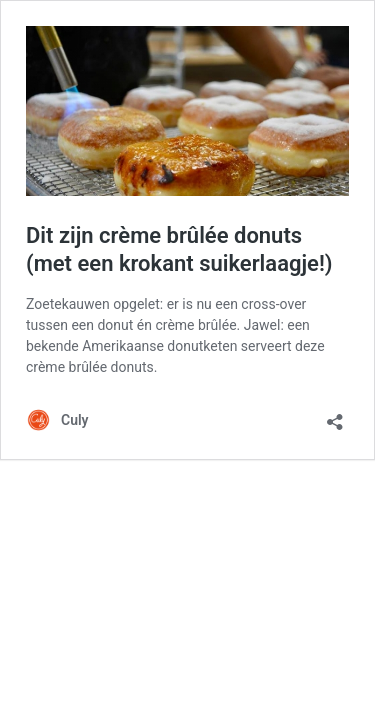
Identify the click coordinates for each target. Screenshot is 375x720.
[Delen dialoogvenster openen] (335, 415)
